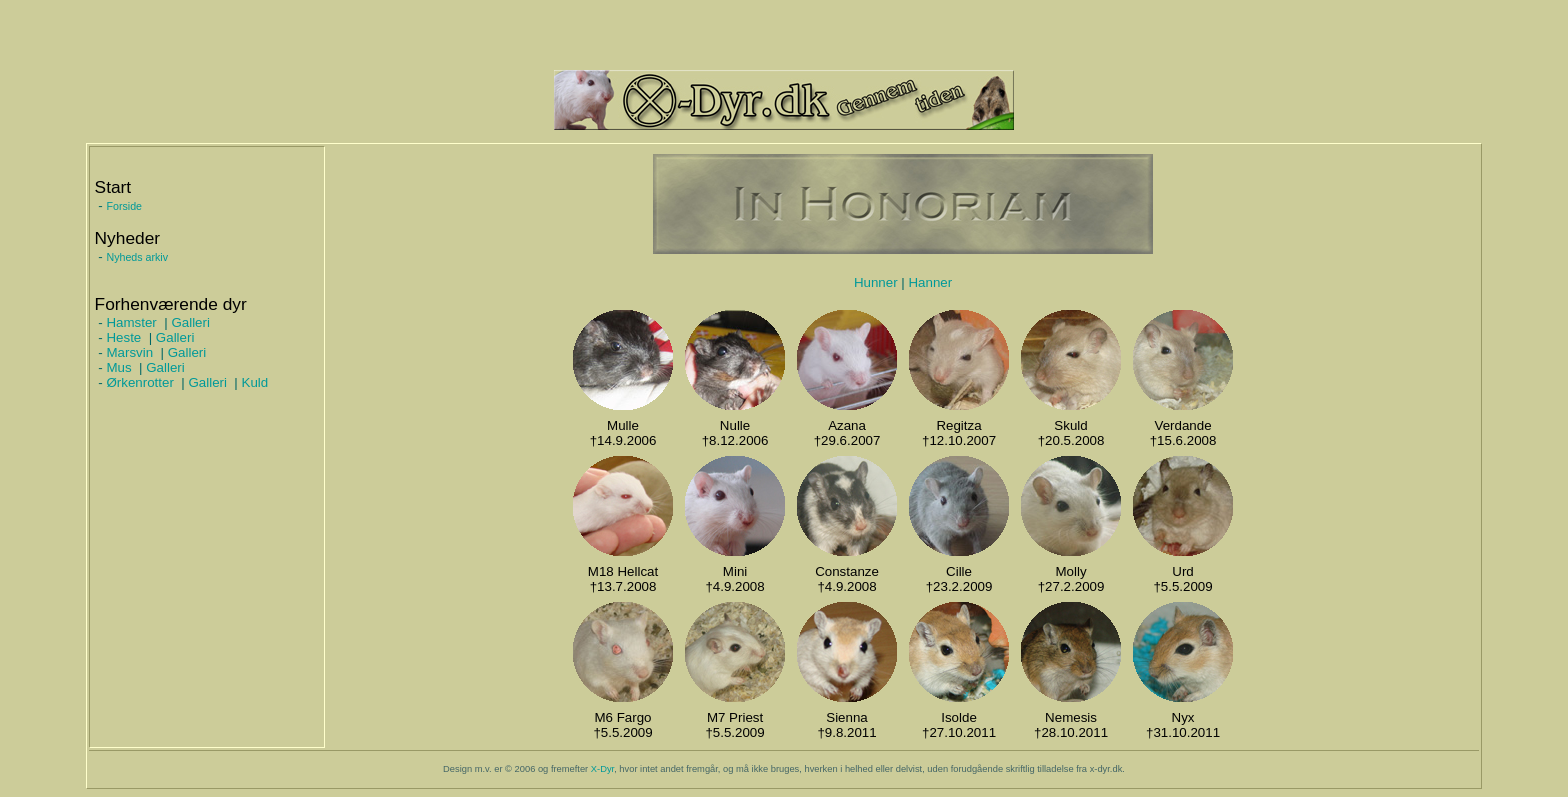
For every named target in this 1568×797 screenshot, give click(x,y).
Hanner (930, 282)
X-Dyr (602, 769)
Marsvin (129, 352)
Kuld (255, 382)
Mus (118, 367)
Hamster (131, 322)
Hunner (876, 282)
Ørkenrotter (139, 382)
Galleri (190, 322)
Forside (124, 206)
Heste (123, 337)
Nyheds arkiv (137, 257)
